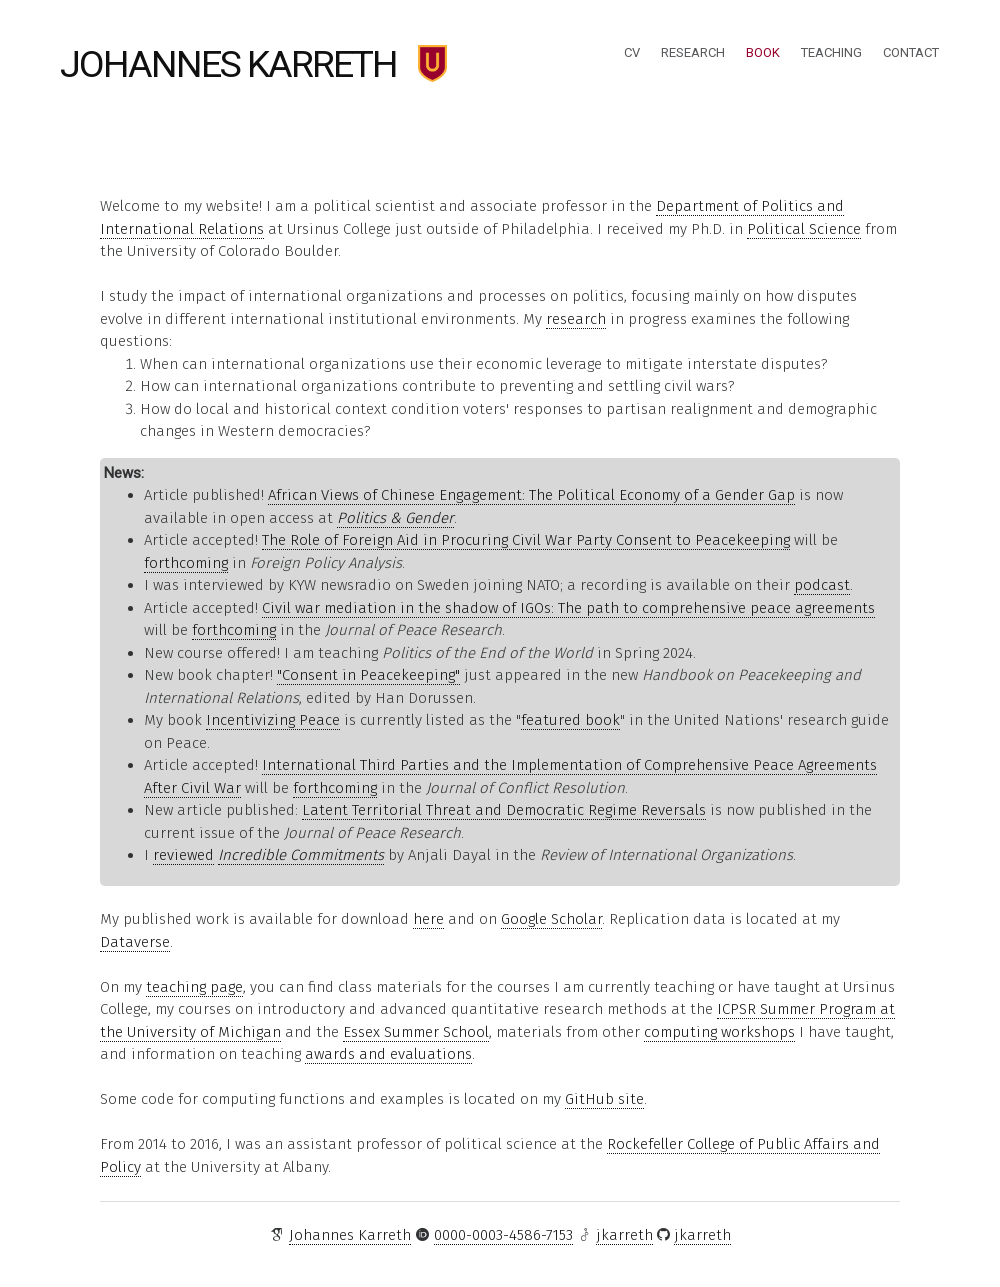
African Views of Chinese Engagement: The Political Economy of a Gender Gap (531, 495)
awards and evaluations (388, 1054)
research (576, 319)
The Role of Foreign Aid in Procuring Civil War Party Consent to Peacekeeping (526, 540)
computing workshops (719, 1032)
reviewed (183, 855)
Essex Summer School (416, 1032)
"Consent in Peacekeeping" (368, 675)
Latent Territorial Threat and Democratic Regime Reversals (504, 810)
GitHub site (604, 1099)
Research (693, 52)
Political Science (804, 229)
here (428, 919)
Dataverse (135, 942)
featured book (570, 720)
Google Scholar (551, 919)
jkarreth (624, 1235)
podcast (822, 585)
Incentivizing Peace (273, 720)
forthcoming (186, 563)
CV (632, 52)
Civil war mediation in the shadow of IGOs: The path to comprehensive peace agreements (568, 608)
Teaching (831, 52)
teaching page (194, 987)
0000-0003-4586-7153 (503, 1235)
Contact (911, 52)
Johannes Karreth (228, 64)
